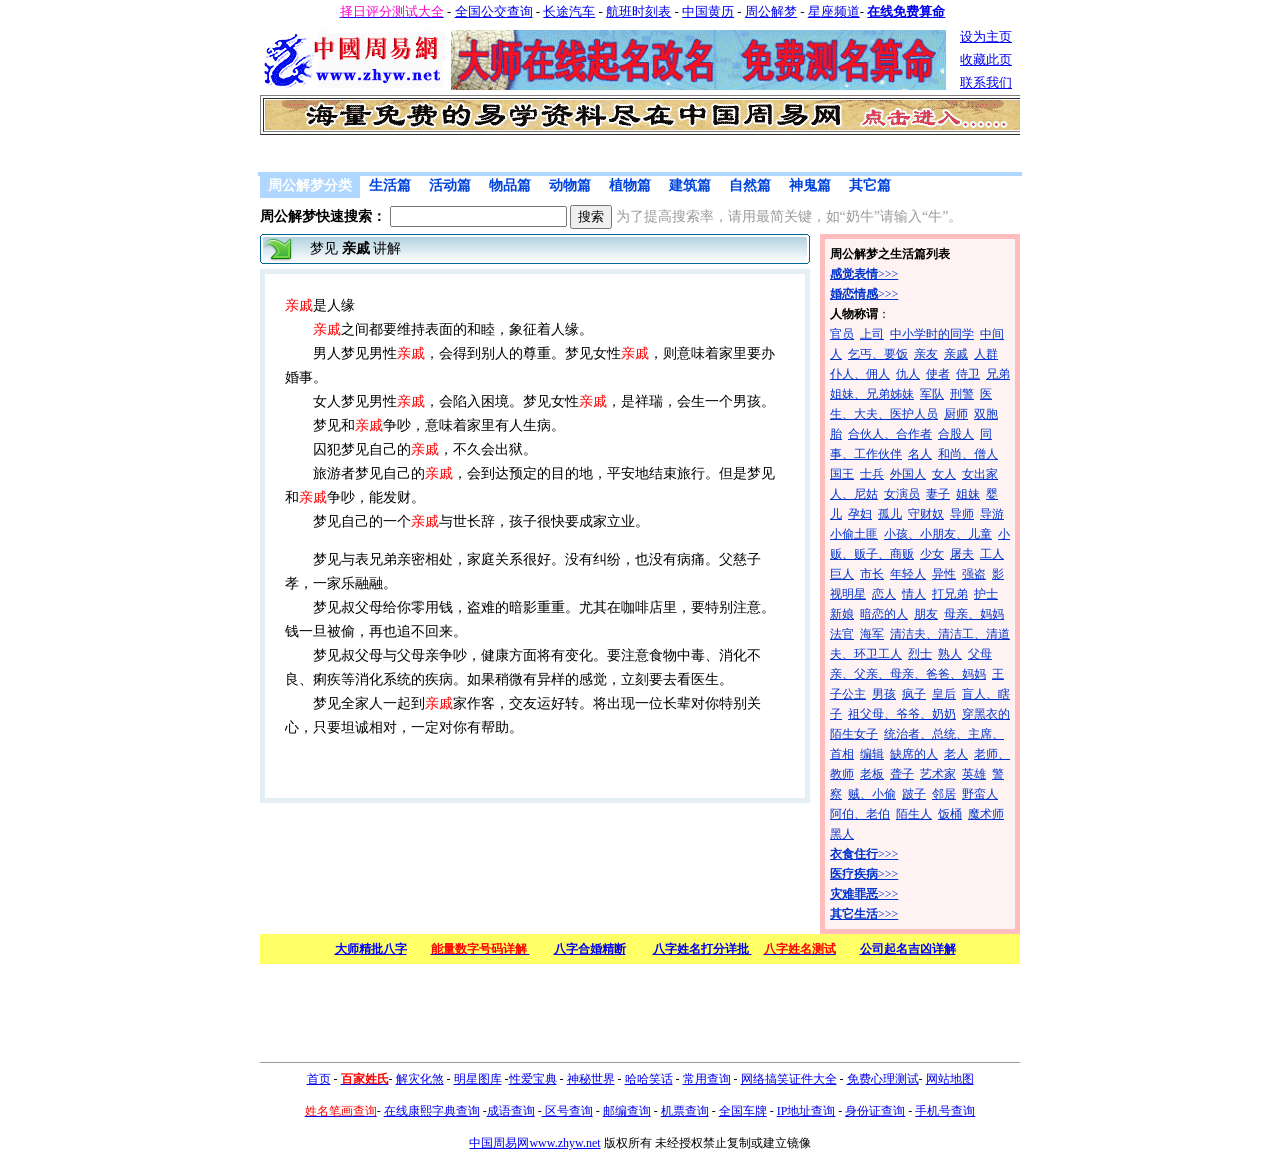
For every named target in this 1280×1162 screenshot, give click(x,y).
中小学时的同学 (932, 334)
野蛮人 (980, 794)
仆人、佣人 (860, 374)
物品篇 (510, 185)
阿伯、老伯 (860, 814)
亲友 (926, 354)
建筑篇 (690, 185)
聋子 (902, 774)
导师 (962, 514)
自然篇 (750, 185)
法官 (842, 634)
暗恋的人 (884, 614)
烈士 (920, 654)
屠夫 (962, 554)
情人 (914, 594)
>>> (864, 274)
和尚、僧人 (968, 454)
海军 (872, 634)
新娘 (842, 614)
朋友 (926, 614)
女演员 (902, 494)
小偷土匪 (854, 534)
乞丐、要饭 (878, 354)
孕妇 (860, 514)
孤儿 (890, 514)
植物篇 (630, 185)
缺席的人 (914, 754)
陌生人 (914, 814)
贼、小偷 (872, 794)
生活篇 (390, 185)
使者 (938, 374)
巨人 (842, 574)
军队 (932, 394)
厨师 (956, 414)
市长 (872, 574)
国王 (842, 474)
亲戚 (956, 354)
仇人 (908, 374)
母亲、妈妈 (974, 614)
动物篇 (570, 185)
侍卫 (968, 374)
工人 (992, 554)
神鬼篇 (810, 185)
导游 (992, 514)
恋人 (884, 594)
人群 (986, 354)
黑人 (842, 834)
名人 (920, 454)
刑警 (962, 394)
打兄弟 (950, 594)
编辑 (872, 754)
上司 (872, 334)
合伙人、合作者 (890, 434)
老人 (956, 754)
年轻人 (908, 574)
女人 (944, 474)
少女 (932, 554)
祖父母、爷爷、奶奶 (902, 714)
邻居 (944, 794)
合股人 (956, 434)
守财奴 (926, 514)
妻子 (938, 494)
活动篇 (450, 185)
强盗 (974, 574)
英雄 (974, 774)
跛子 (914, 794)
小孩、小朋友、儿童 (938, 534)
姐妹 (968, 494)
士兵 (872, 474)
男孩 (884, 694)
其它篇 (870, 185)
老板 (872, 774)
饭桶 (950, 814)
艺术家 (938, 774)
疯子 (914, 694)
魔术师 (986, 814)
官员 (842, 334)
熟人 (950, 654)
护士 (986, 594)
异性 (944, 574)
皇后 (944, 694)
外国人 (908, 474)
